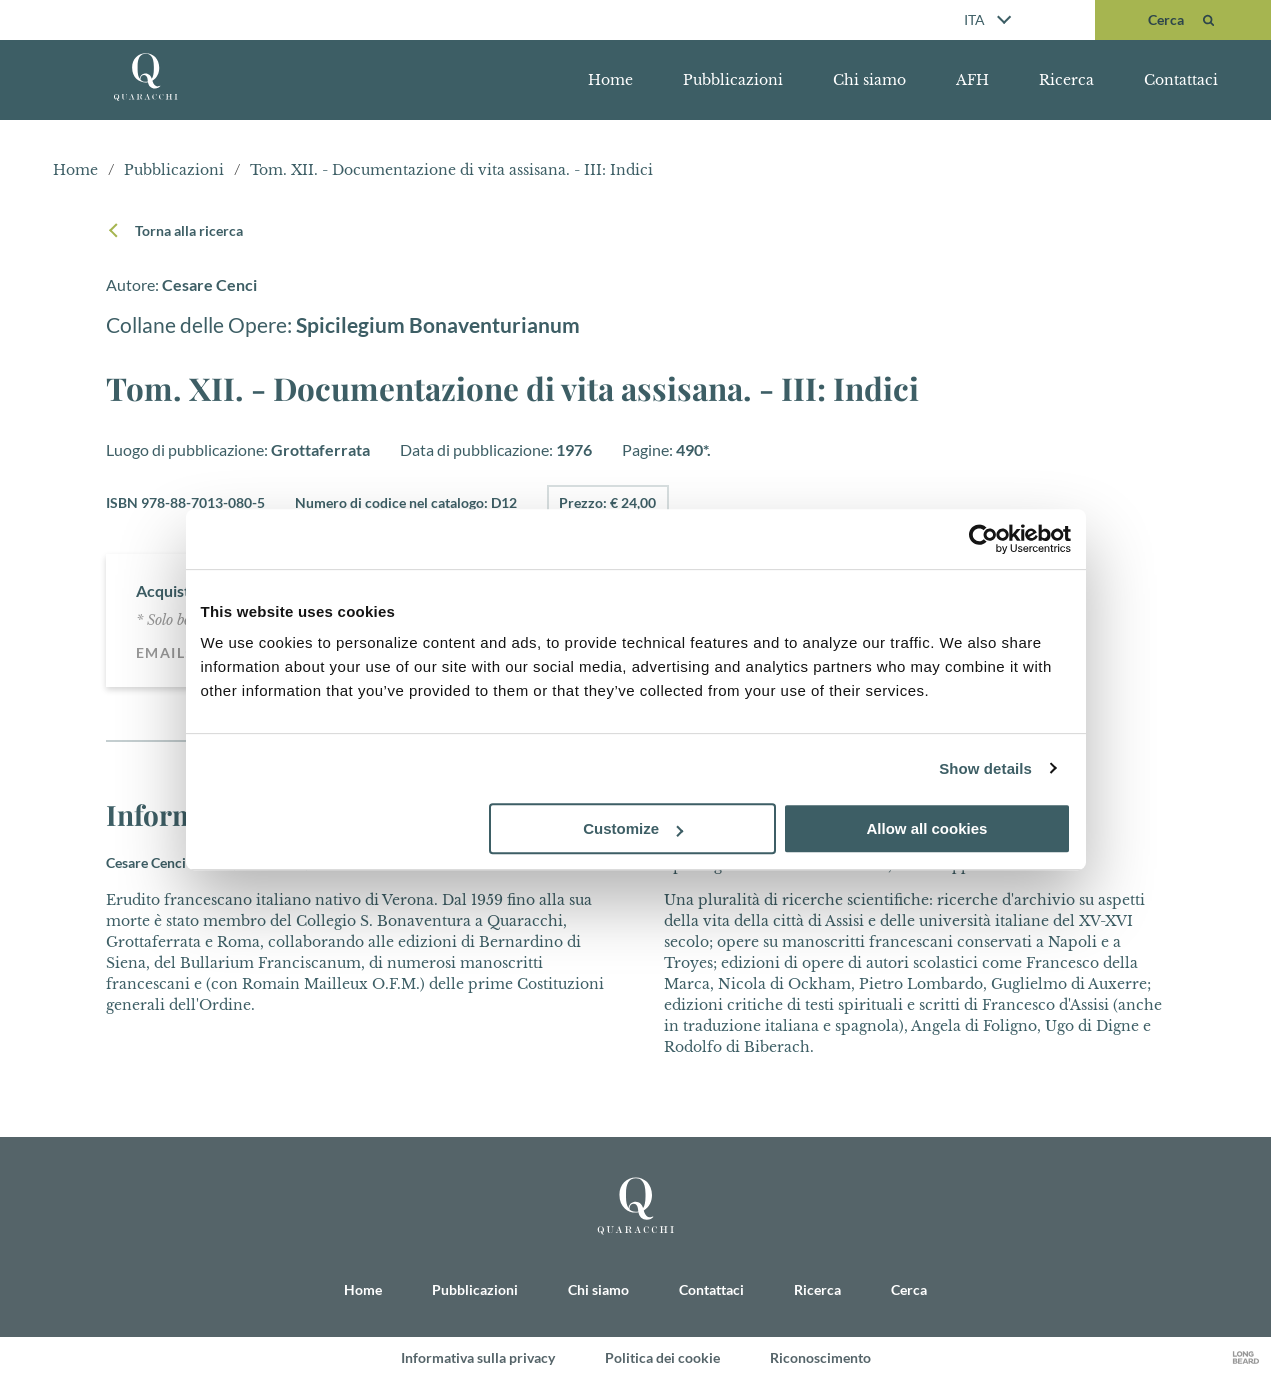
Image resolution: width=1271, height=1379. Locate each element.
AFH (972, 80)
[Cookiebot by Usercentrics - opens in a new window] (983, 539)
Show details (985, 768)
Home (610, 80)
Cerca (909, 1288)
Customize (633, 828)
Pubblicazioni (733, 80)
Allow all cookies (927, 828)
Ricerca (1066, 80)
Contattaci (1181, 80)
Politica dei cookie (662, 1357)
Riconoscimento (820, 1357)
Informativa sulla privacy (478, 1357)
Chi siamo (869, 80)
